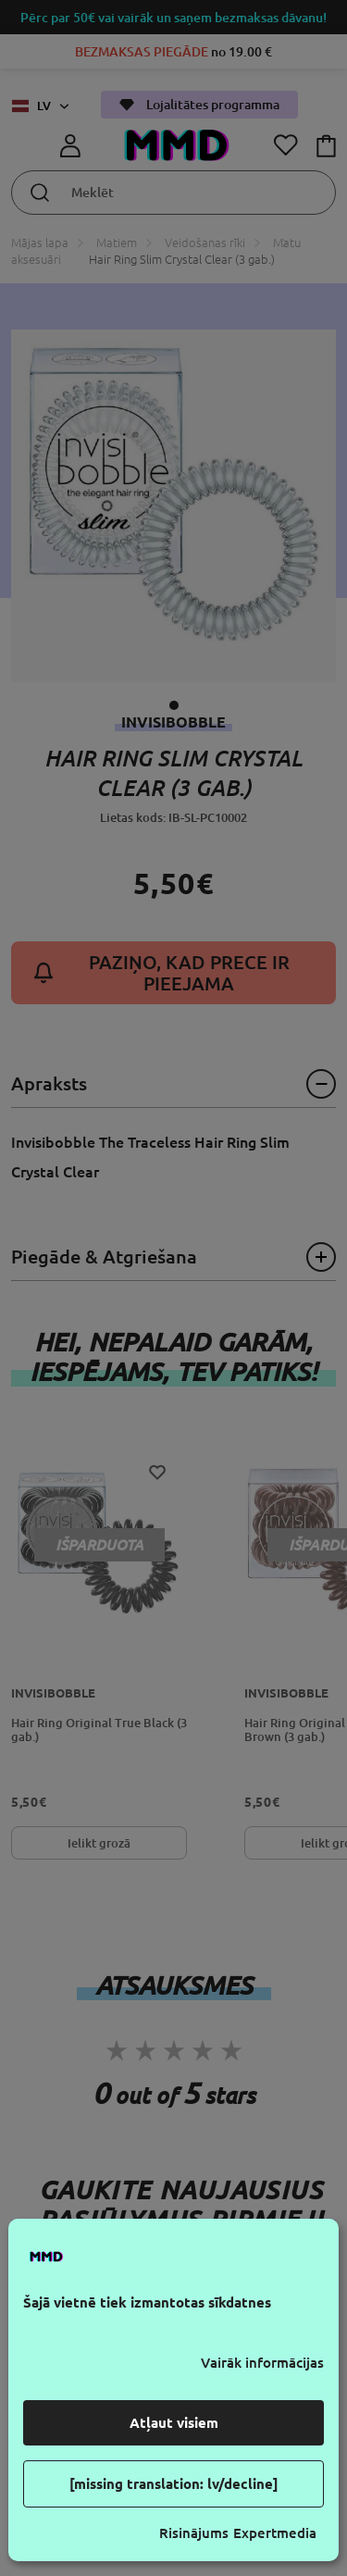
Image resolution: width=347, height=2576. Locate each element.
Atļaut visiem (174, 2423)
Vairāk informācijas (262, 2363)
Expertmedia (274, 2533)
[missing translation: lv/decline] (174, 2484)
